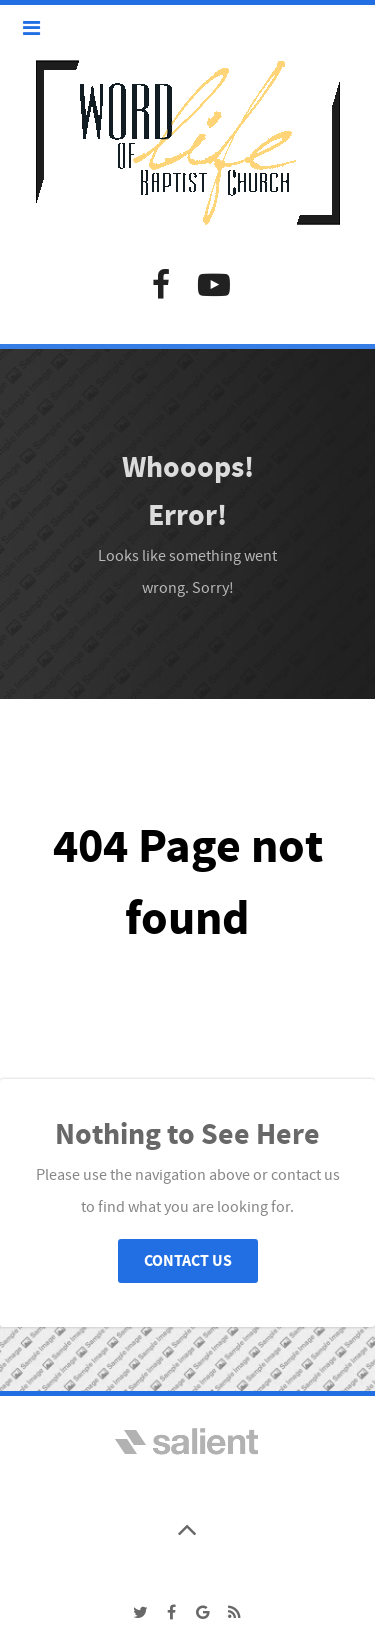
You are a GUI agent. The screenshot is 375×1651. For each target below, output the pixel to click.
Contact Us (188, 1261)
